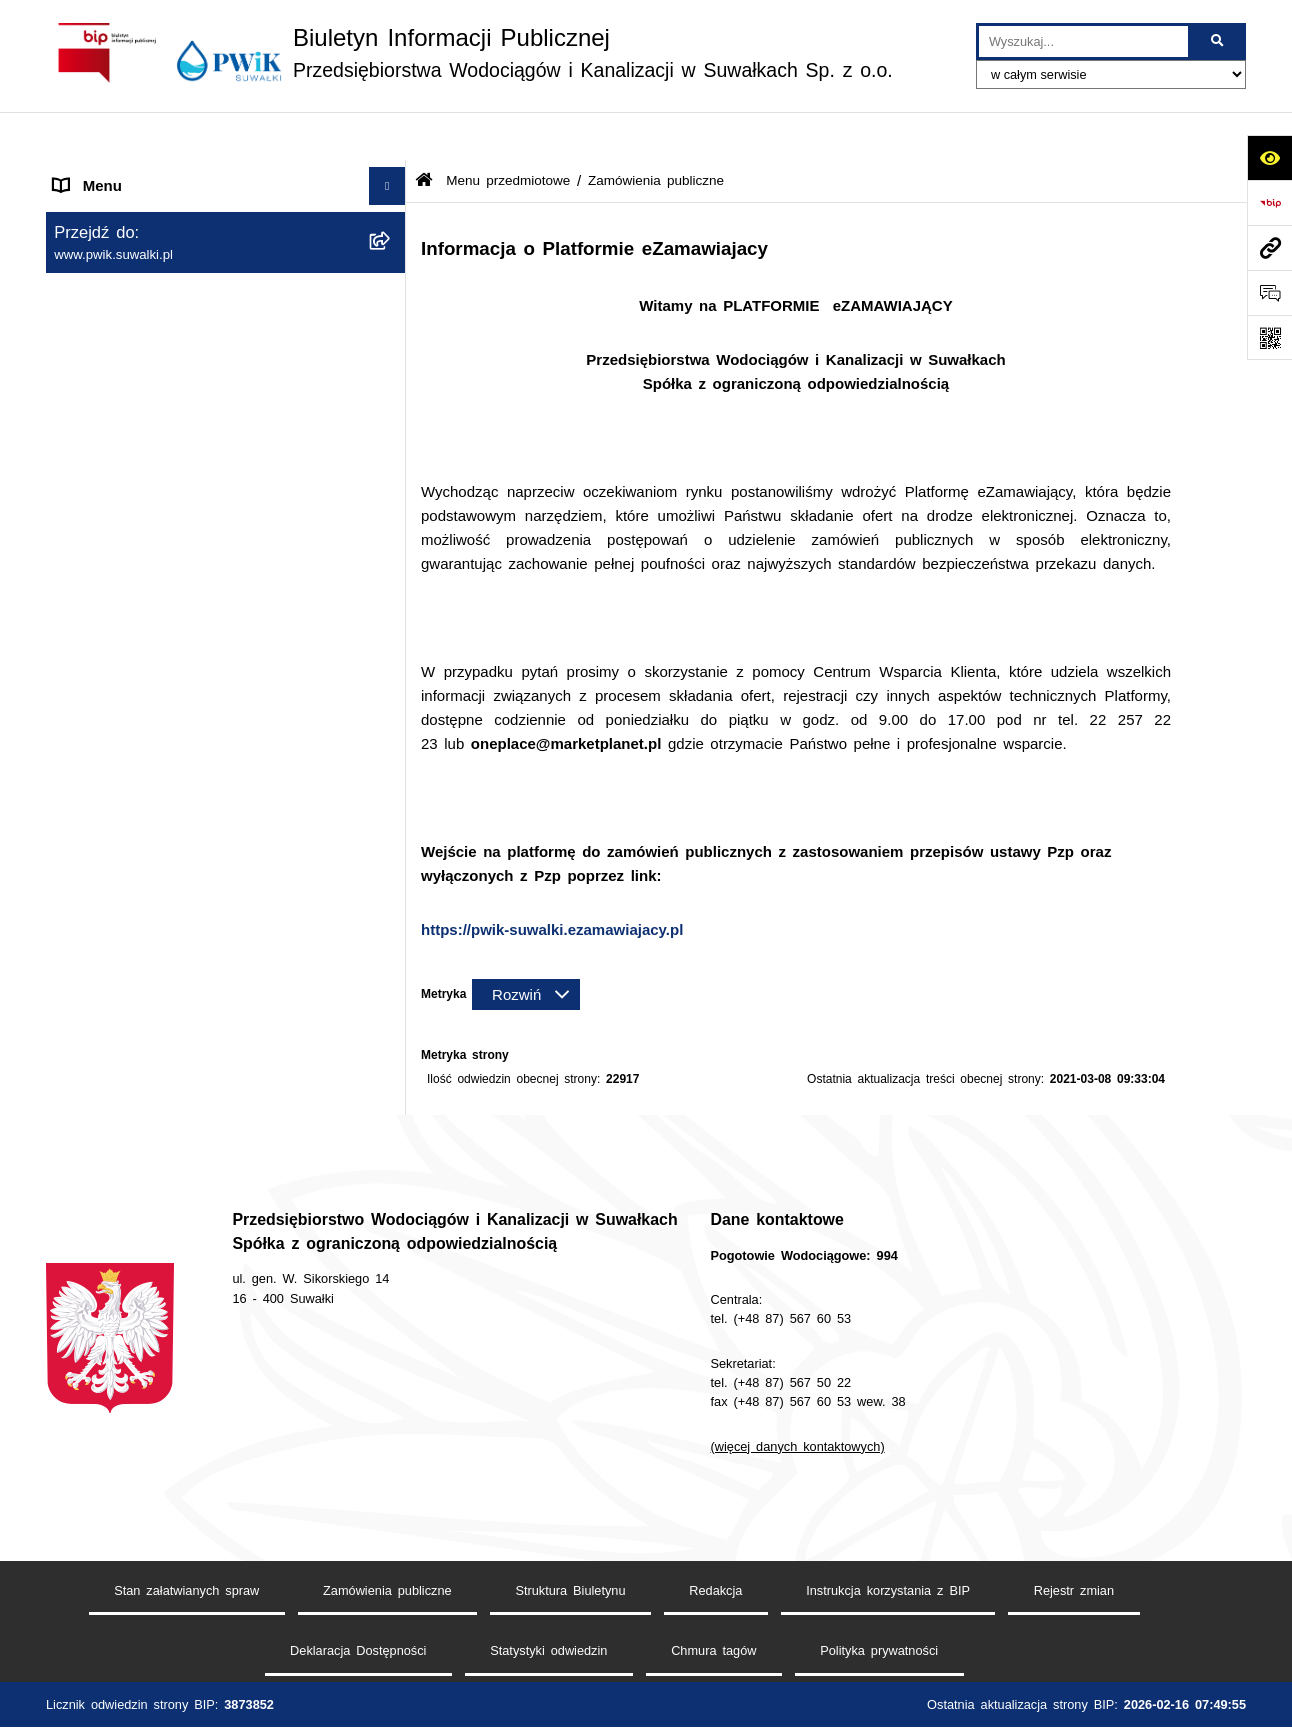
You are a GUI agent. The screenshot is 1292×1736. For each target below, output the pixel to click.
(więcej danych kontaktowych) (798, 1426)
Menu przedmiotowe (508, 132)
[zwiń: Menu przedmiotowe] (391, 212)
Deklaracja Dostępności (358, 1631)
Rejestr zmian (1074, 1570)
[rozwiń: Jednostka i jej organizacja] (391, 262)
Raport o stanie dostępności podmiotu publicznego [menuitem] (184, 802)
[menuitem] (226, 262)
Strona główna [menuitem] (103, 174)
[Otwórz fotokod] (1269, 337)
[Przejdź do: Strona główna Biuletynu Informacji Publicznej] (424, 132)
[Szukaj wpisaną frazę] (1218, 42)
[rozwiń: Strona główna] (391, 175)
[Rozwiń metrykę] (526, 946)
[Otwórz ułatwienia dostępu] (1269, 157)
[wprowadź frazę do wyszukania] (1083, 42)
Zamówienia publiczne (387, 1570)
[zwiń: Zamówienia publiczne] (391, 363)
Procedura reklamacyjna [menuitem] (136, 1008)
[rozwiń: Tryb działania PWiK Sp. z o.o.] (391, 514)
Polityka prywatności (879, 1631)
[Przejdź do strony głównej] (469, 52)
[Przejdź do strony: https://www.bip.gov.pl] (1269, 202)
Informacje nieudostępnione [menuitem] (147, 850)
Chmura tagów (713, 1631)
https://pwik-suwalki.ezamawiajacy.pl (552, 880)
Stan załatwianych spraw (186, 1570)
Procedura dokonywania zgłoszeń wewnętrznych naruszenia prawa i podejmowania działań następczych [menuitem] (174, 948)
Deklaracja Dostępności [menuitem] (134, 753)
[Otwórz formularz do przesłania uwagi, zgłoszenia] (1269, 292)
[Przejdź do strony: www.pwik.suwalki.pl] (1269, 247)
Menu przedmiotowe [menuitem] (122, 211)
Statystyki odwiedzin (548, 1631)
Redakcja (715, 1570)
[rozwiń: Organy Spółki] (391, 312)
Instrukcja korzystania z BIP (888, 1570)
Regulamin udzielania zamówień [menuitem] (164, 715)
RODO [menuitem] (76, 888)
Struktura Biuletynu (570, 1570)
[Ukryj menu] (388, 138)
